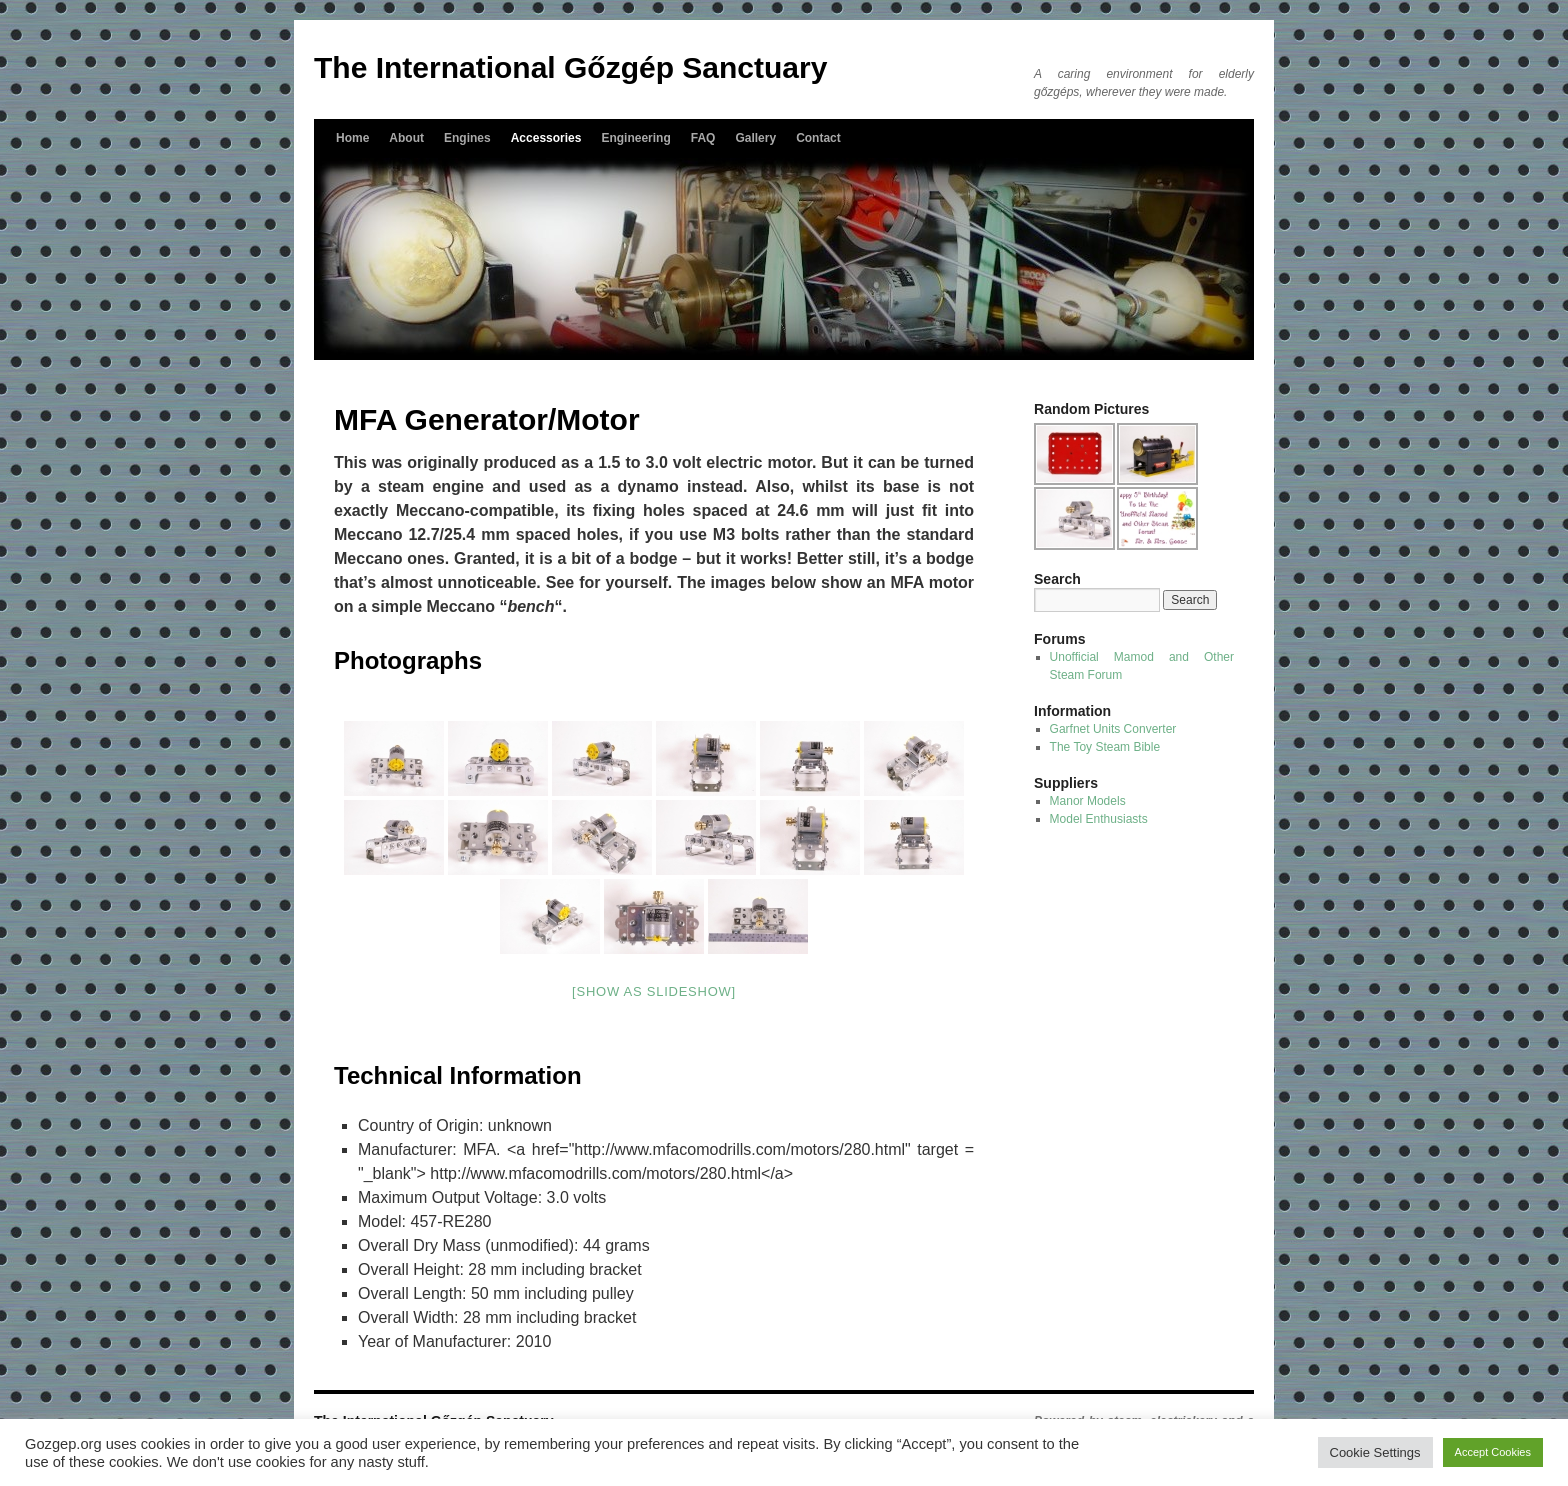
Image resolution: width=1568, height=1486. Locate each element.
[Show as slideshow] (654, 991)
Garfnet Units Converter (1113, 729)
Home (352, 138)
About (406, 138)
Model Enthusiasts (1099, 819)
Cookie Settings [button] (1375, 1452)
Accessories (546, 138)
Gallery (755, 138)
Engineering (635, 138)
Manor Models (1088, 801)
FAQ (703, 138)
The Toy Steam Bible (1105, 747)
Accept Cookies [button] (1493, 1452)
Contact (818, 138)
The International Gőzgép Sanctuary (570, 67)
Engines (467, 138)
